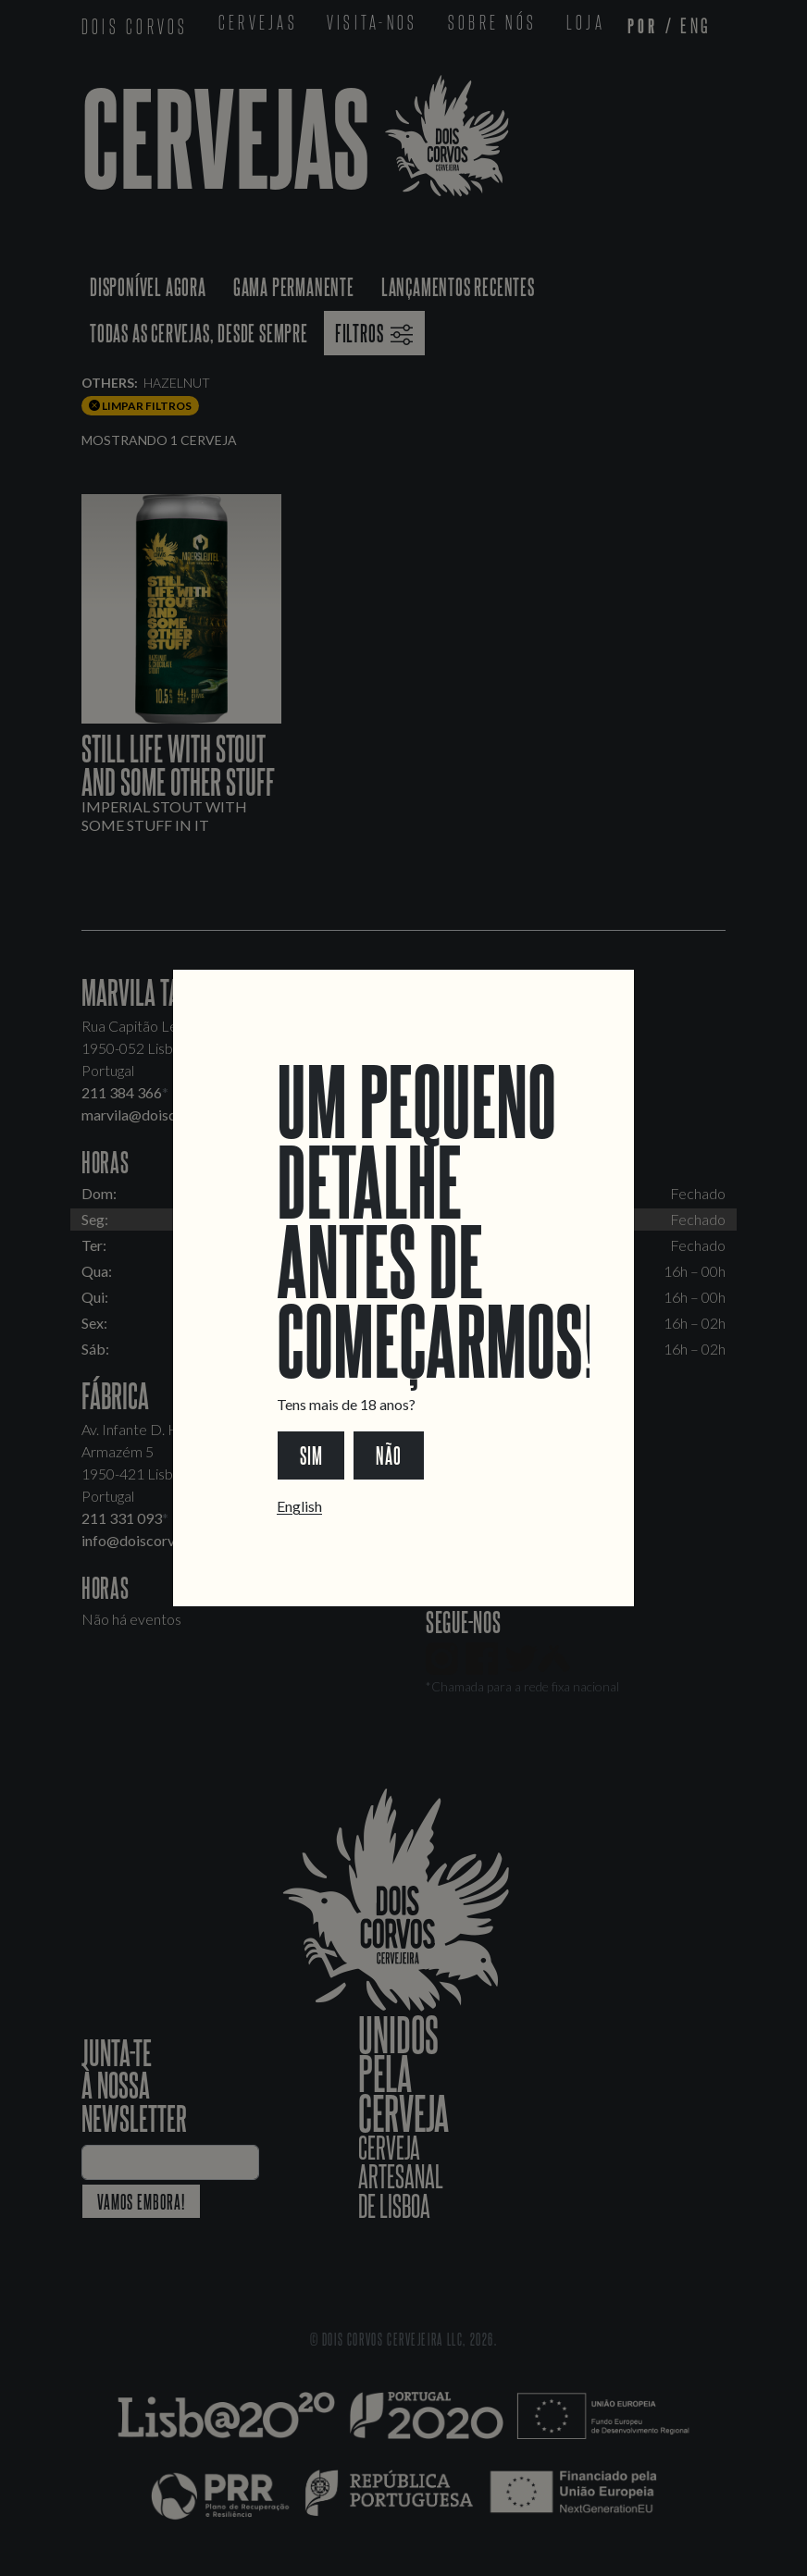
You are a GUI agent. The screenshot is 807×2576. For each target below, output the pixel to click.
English (299, 1506)
